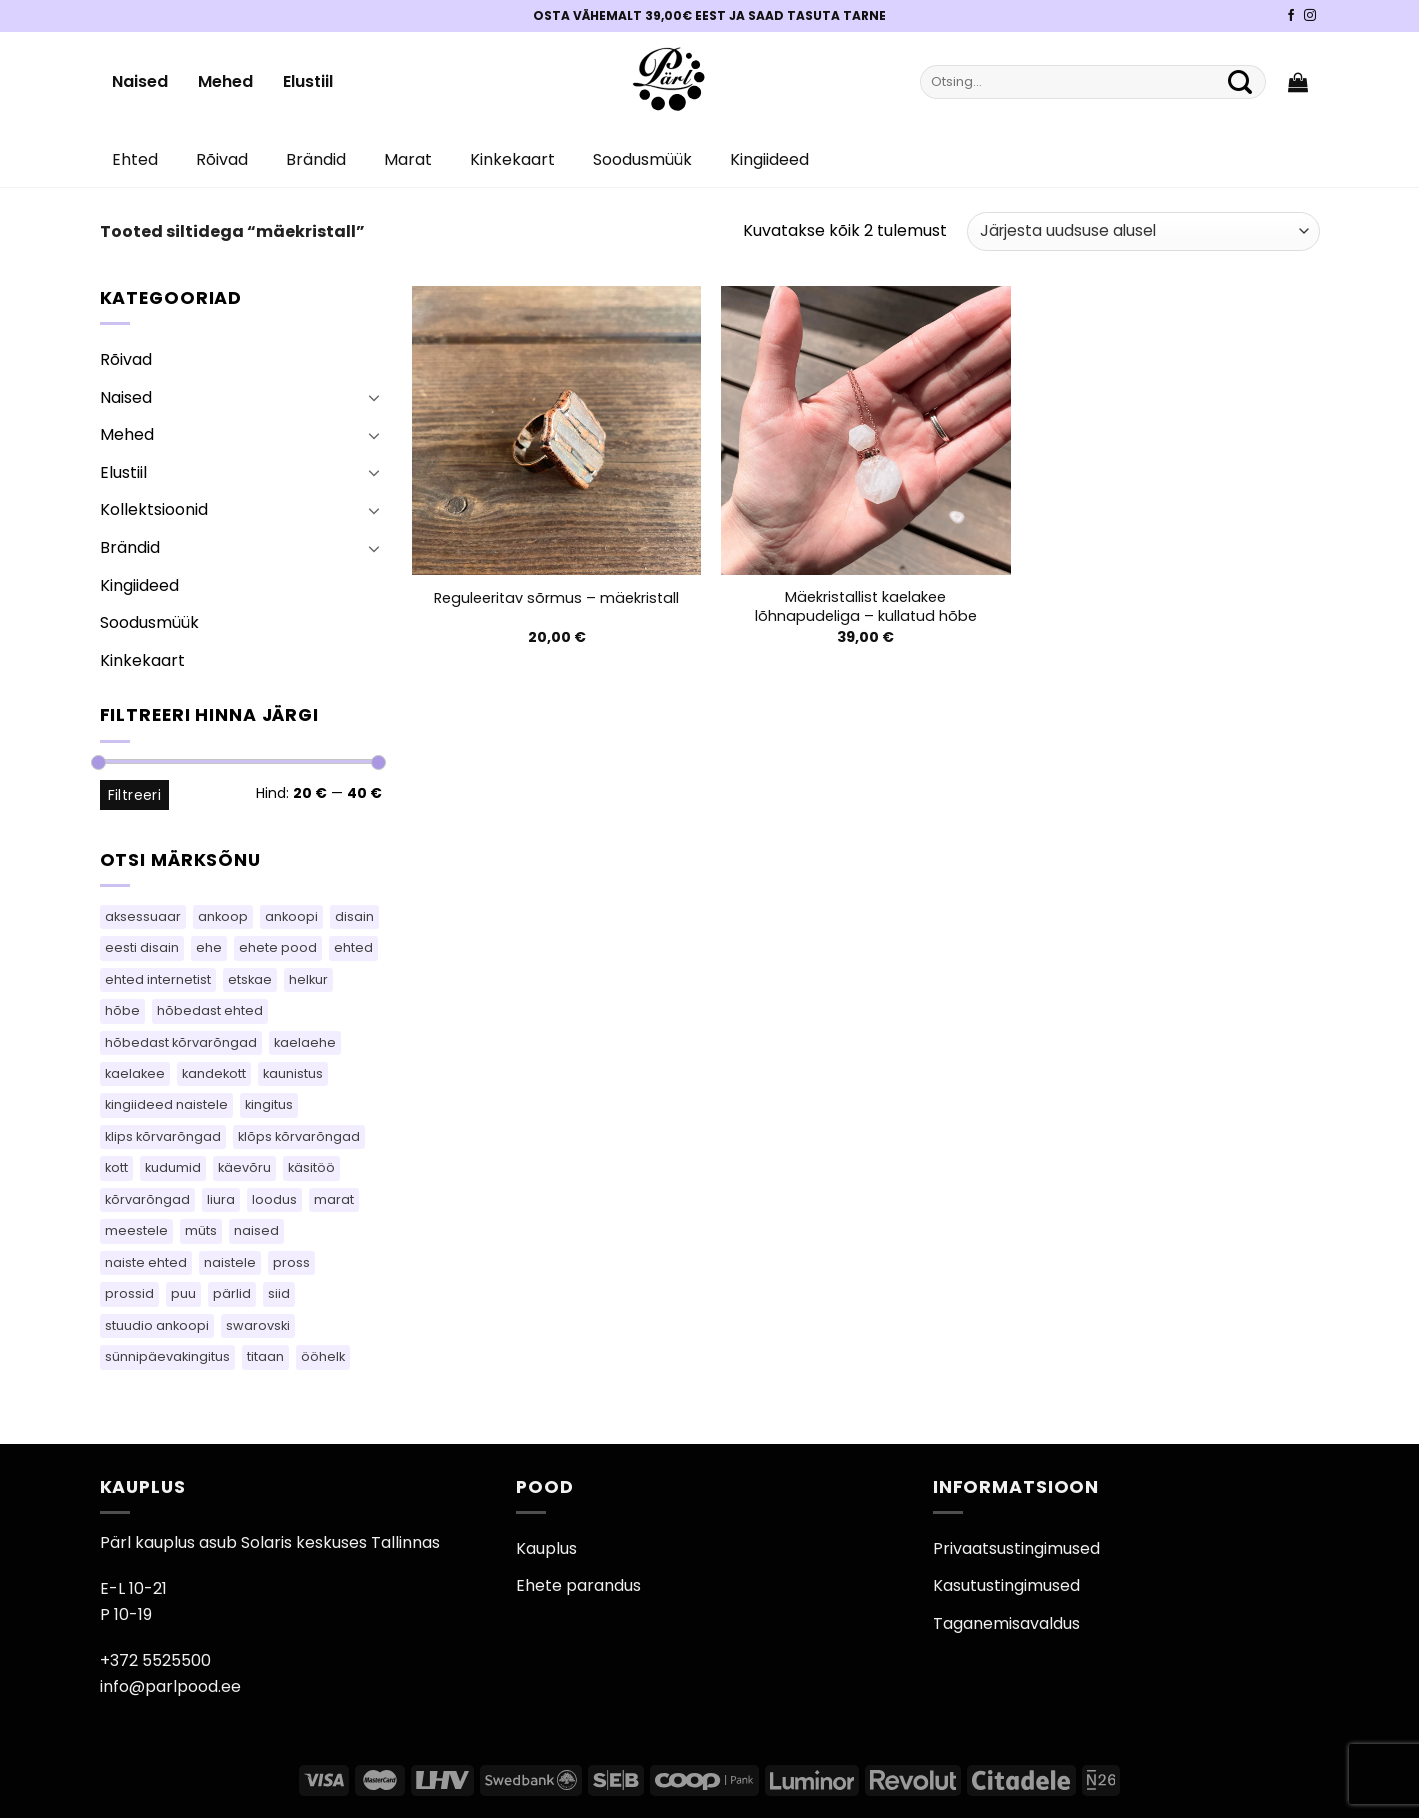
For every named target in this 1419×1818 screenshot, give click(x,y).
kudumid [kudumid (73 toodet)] (173, 1167)
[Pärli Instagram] (1310, 16)
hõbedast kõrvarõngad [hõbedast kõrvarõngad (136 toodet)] (181, 1042)
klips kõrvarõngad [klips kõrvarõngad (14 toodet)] (163, 1136)
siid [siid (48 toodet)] (279, 1293)
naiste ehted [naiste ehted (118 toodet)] (146, 1262)
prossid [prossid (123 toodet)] (129, 1293)
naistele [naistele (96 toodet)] (230, 1262)
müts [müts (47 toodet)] (201, 1230)
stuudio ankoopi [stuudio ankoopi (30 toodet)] (157, 1325)
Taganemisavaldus (1006, 1623)
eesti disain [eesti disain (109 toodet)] (142, 947)
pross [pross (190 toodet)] (291, 1262)
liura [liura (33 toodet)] (221, 1199)
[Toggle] (374, 397)
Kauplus (546, 1548)
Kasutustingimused (1006, 1585)
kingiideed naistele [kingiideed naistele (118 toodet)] (166, 1104)
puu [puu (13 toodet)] (183, 1293)
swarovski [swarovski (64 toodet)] (258, 1325)
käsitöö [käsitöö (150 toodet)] (311, 1167)
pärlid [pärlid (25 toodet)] (232, 1293)
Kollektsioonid (154, 509)
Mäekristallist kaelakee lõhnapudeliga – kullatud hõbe (866, 606)
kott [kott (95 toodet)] (116, 1167)
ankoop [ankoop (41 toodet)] (223, 916)
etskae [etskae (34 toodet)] (250, 979)
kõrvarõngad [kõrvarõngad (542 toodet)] (147, 1199)
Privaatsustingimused (1016, 1548)
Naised (140, 81)
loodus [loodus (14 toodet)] (274, 1199)
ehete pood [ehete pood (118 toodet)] (278, 947)
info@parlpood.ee (170, 1686)
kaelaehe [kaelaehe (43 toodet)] (305, 1042)
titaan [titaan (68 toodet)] (265, 1356)
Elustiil (308, 81)
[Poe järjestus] (1143, 231)
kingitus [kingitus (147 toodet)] (269, 1104)
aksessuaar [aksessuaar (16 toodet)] (143, 916)
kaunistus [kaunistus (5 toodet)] (293, 1073)
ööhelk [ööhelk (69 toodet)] (323, 1356)
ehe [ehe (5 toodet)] (209, 947)
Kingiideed (769, 159)
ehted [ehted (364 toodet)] (353, 947)
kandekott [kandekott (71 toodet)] (214, 1073)
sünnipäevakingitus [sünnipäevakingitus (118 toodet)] (167, 1356)
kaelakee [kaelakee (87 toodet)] (135, 1073)
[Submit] (1241, 82)
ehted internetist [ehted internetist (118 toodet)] (158, 979)
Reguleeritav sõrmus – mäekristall (556, 598)
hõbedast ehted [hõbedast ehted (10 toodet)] (210, 1010)
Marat (408, 159)
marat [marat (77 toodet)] (334, 1199)
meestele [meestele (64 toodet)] (136, 1230)
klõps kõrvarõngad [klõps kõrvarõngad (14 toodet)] (299, 1136)
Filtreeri (135, 795)
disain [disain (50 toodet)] (354, 916)
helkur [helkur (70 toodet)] (308, 979)
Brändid (316, 159)
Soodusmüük (642, 159)
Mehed (225, 81)
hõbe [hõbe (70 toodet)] (122, 1010)
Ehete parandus (578, 1585)
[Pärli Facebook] (1291, 16)
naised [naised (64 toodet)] (256, 1230)
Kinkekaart (512, 159)
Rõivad (222, 159)
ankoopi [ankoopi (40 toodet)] (291, 916)
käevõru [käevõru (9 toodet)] (244, 1167)
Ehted (135, 159)
